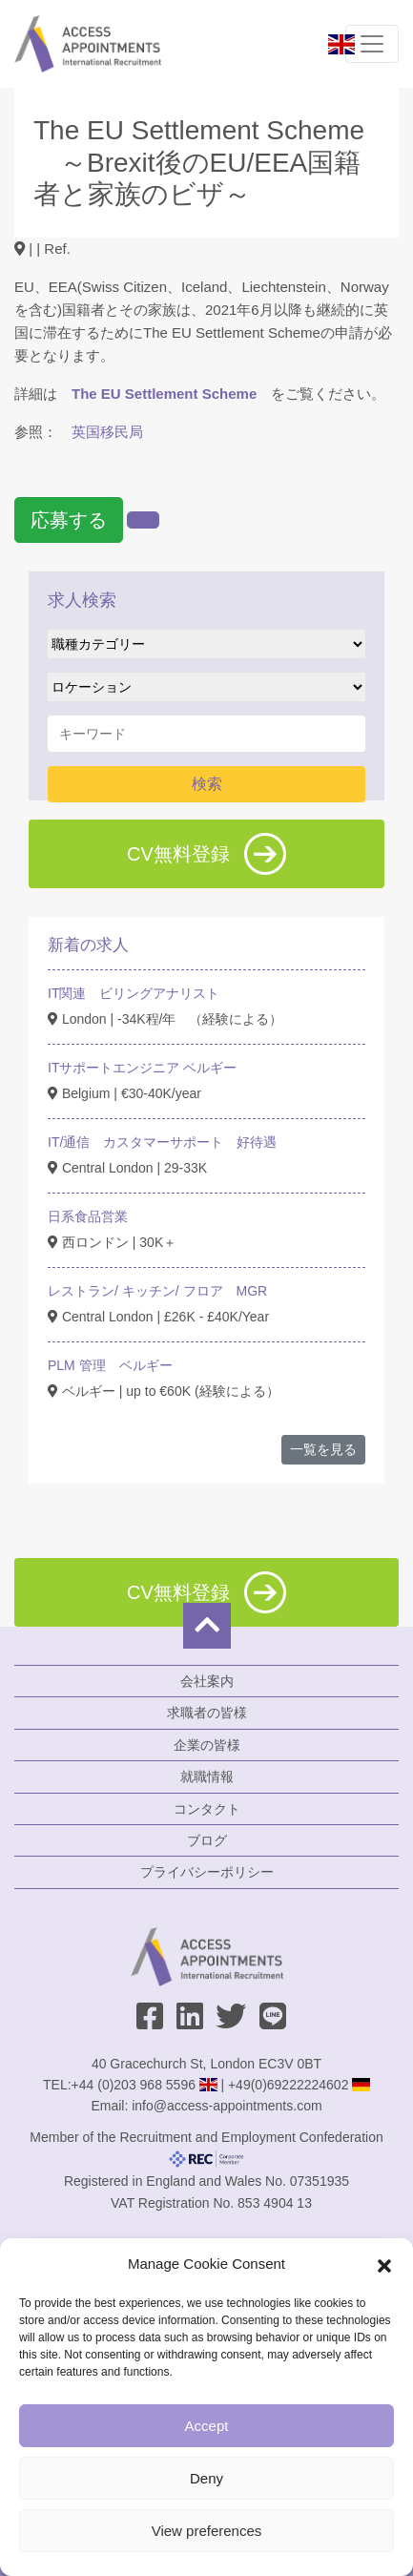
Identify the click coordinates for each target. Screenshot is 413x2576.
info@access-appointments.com (226, 2105)
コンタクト (207, 1809)
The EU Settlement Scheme (164, 393)
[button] (384, 2264)
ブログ (207, 1840)
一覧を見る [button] (323, 1449)
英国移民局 (107, 432)
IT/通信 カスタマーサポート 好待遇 (162, 1142)
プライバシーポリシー (207, 1872)
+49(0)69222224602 (288, 2084)
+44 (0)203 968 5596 (134, 2084)
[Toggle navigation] (372, 44)
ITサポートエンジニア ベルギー (142, 1067)
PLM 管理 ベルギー (110, 1365)
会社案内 (207, 1681)
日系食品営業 (88, 1216)
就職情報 (207, 1776)
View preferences (207, 2531)
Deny (206, 2478)
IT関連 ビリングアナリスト (133, 993)
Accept (207, 2426)
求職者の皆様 (207, 1712)
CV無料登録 (206, 854)
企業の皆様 (207, 1745)
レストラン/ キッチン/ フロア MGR (157, 1290)
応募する (69, 519)
